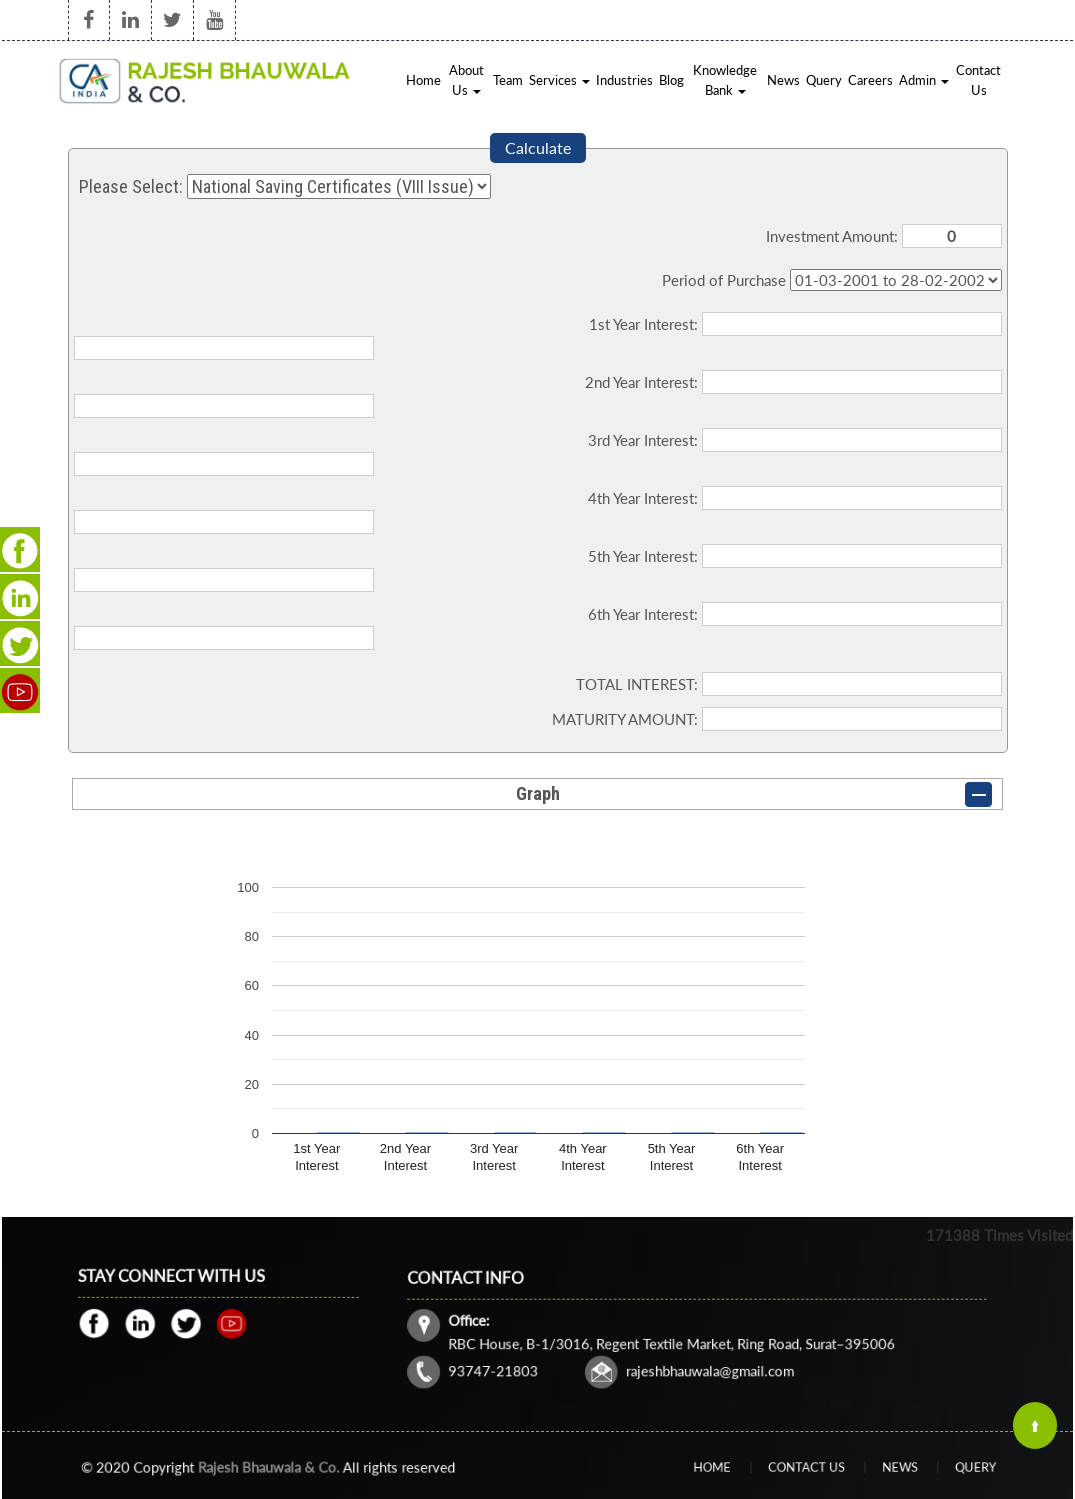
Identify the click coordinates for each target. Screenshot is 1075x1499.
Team (508, 80)
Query (824, 80)
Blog (671, 80)
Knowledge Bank (725, 80)
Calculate (538, 147)
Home (423, 80)
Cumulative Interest (896, 280)
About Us (466, 80)
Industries (624, 80)
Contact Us (978, 80)
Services (559, 80)
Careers (870, 80)
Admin (924, 80)
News (783, 80)
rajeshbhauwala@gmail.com (706, 1357)
